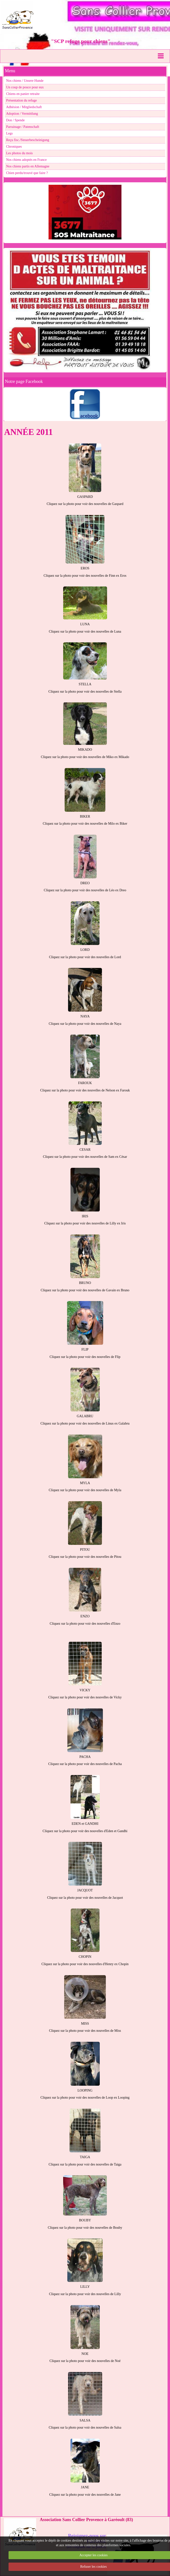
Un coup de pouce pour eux (25, 87)
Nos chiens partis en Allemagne (27, 166)
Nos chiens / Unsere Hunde (24, 80)
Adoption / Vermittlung (22, 113)
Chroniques (14, 146)
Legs (9, 133)
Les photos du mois (19, 153)
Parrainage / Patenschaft (22, 127)
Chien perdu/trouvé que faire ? (27, 173)
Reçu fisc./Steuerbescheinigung (27, 140)
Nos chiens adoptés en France (26, 160)
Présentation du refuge (21, 100)
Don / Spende (15, 120)
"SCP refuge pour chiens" (80, 41)
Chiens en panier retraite (23, 94)
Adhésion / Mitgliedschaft (24, 107)
